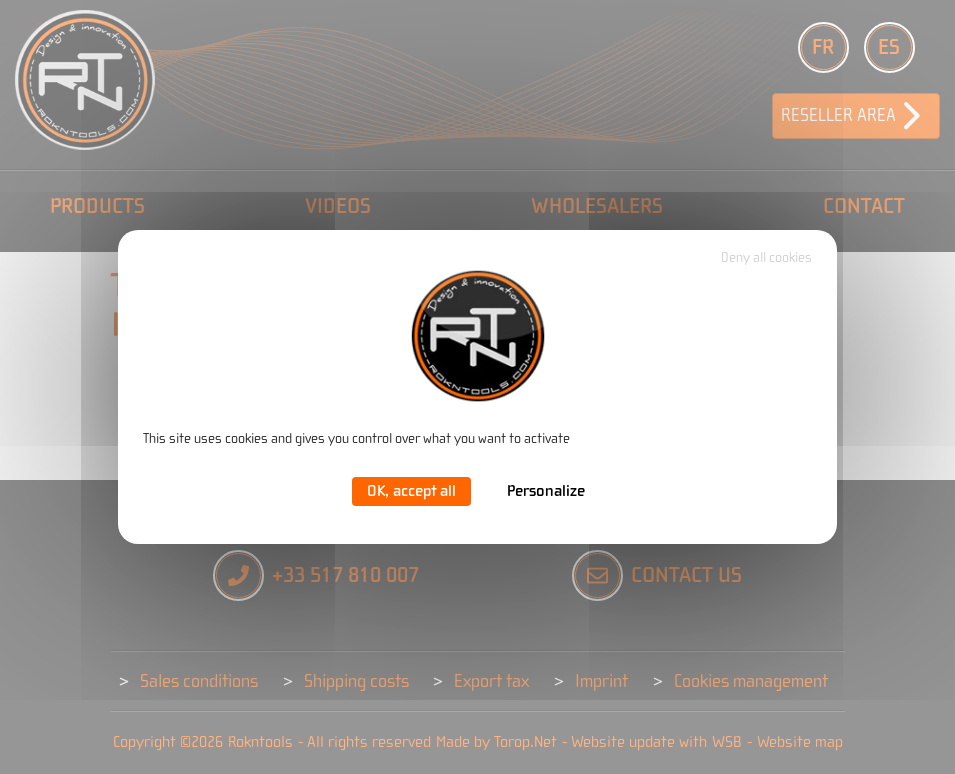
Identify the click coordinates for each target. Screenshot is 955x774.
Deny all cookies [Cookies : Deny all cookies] (766, 258)
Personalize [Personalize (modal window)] (546, 491)
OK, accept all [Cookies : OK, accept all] (411, 491)
